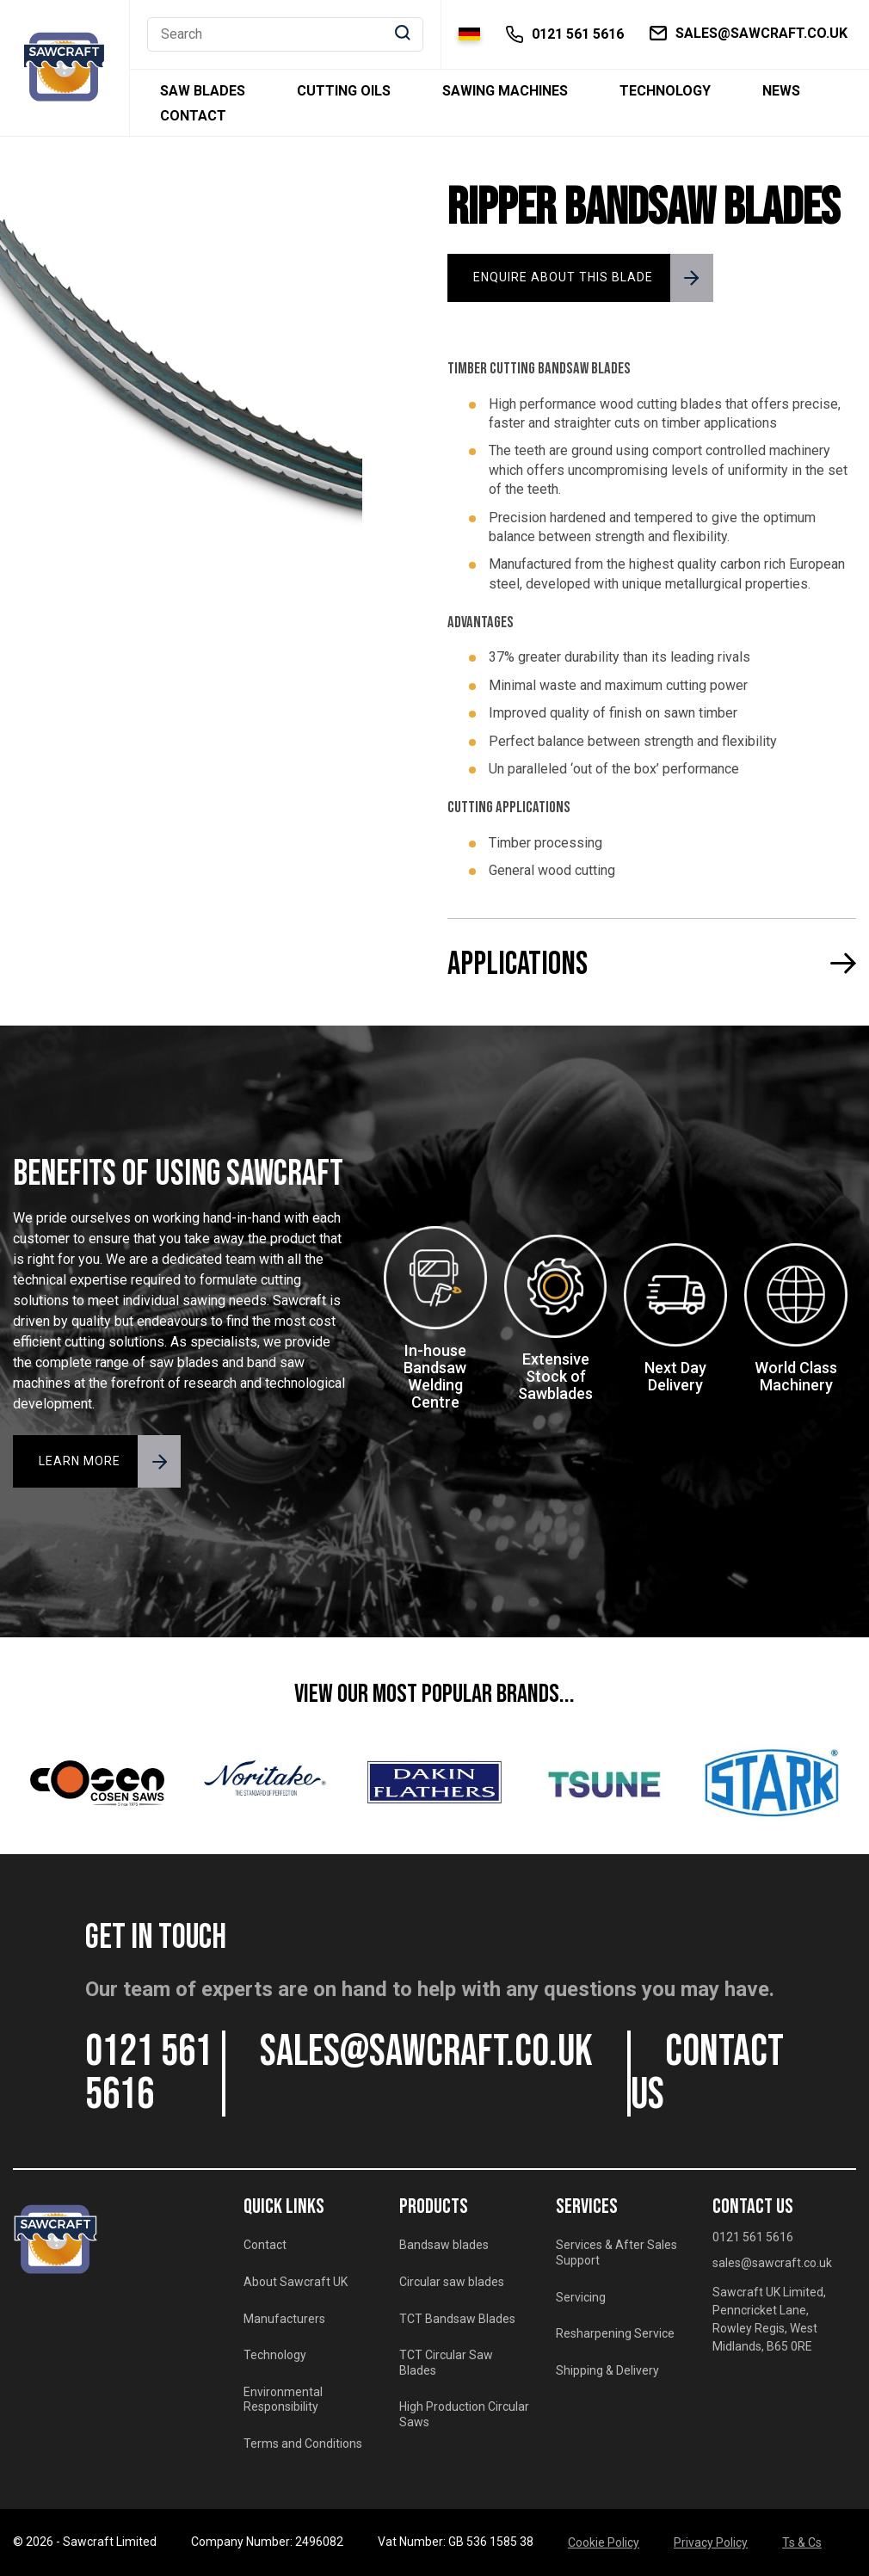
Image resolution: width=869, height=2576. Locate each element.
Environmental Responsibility (283, 2399)
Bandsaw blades (444, 2245)
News (781, 91)
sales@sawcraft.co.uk (426, 2052)
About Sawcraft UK (295, 2282)
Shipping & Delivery (607, 2370)
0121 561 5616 (149, 2073)
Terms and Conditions (302, 2443)
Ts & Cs (802, 2542)
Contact (193, 116)
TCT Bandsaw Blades (457, 2319)
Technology (665, 91)
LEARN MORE (79, 1461)
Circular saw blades (451, 2282)
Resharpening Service (615, 2333)
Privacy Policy (711, 2542)
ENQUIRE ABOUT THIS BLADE (563, 277)
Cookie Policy (603, 2542)
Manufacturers (284, 2319)
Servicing (581, 2297)
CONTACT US (707, 2073)
